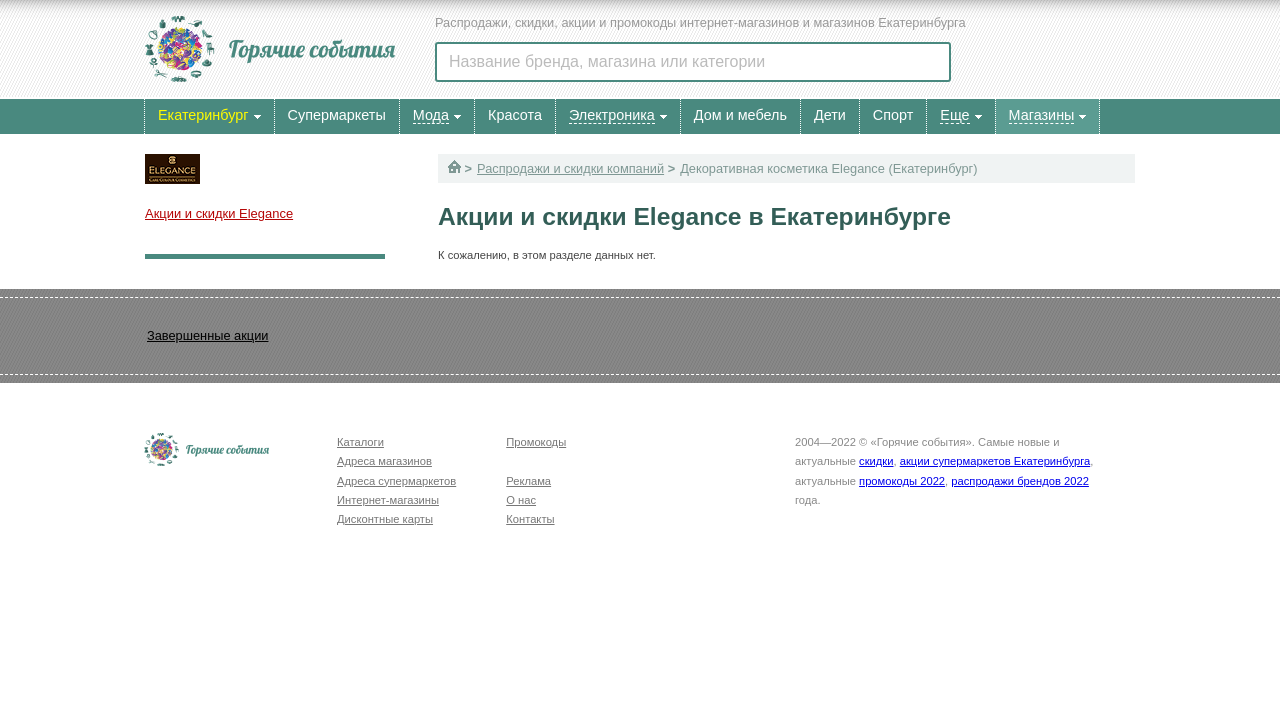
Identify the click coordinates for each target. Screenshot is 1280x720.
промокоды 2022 (902, 481)
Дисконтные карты (385, 519)
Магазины (1042, 115)
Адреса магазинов (384, 461)
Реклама (528, 481)
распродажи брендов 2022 (1020, 481)
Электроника (612, 115)
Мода (431, 115)
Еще (954, 115)
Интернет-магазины (388, 500)
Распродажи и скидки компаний (570, 168)
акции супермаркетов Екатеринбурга (995, 461)
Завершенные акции (207, 335)
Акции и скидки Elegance (219, 213)
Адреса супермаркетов (396, 481)
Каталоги (360, 442)
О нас (521, 500)
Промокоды (536, 442)
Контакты (530, 519)
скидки (876, 461)
